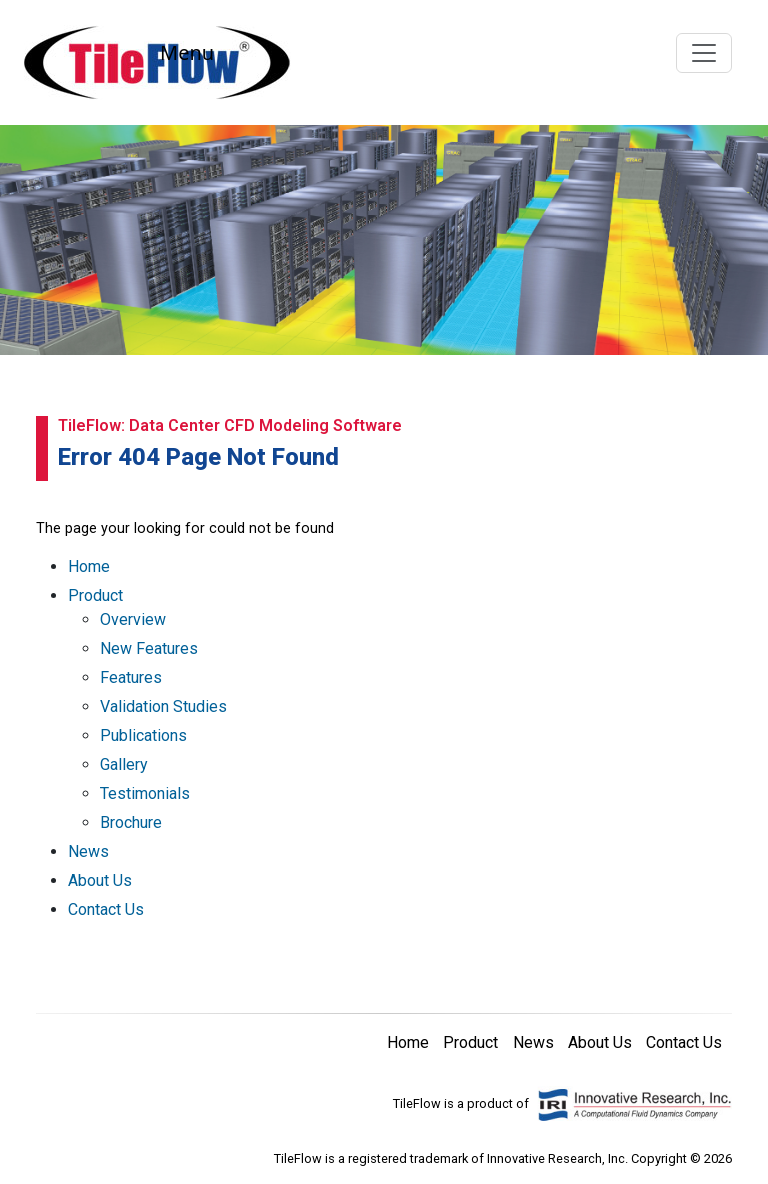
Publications (143, 735)
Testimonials (145, 793)
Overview (133, 619)
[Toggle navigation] (704, 53)
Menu (187, 52)
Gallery (124, 764)
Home (89, 566)
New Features (149, 648)
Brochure (131, 822)
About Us (100, 880)
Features (131, 677)
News (88, 851)
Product (95, 595)
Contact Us (106, 909)
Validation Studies (163, 706)
